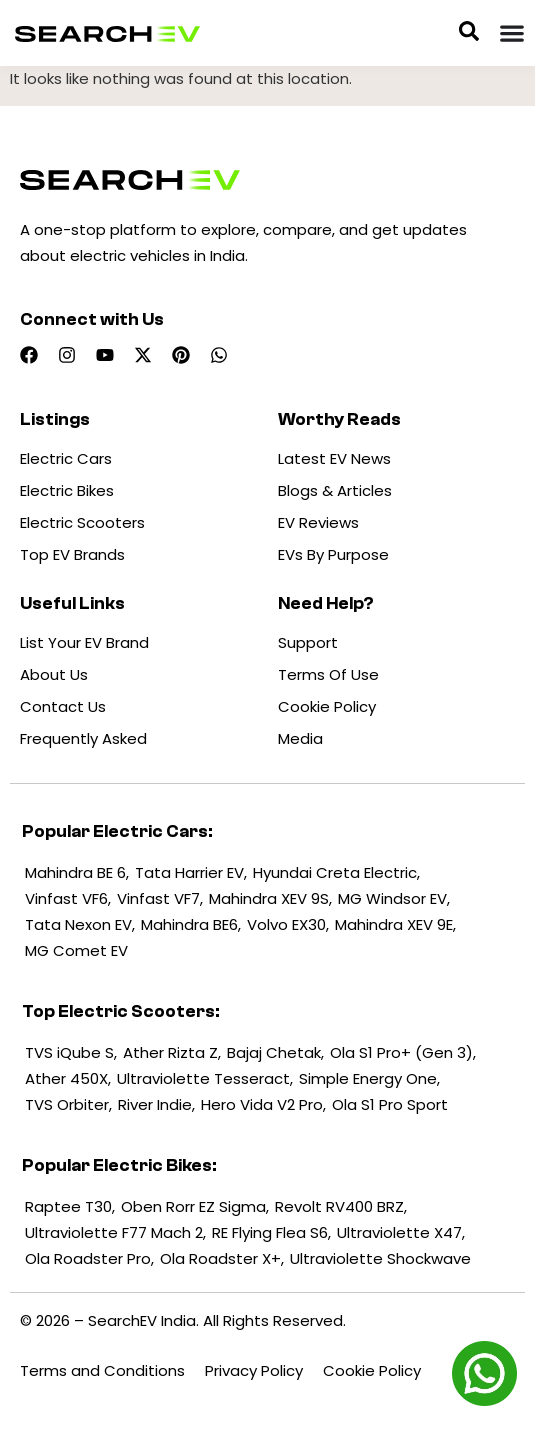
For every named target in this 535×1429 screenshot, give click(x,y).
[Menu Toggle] (512, 33)
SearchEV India (142, 1320)
